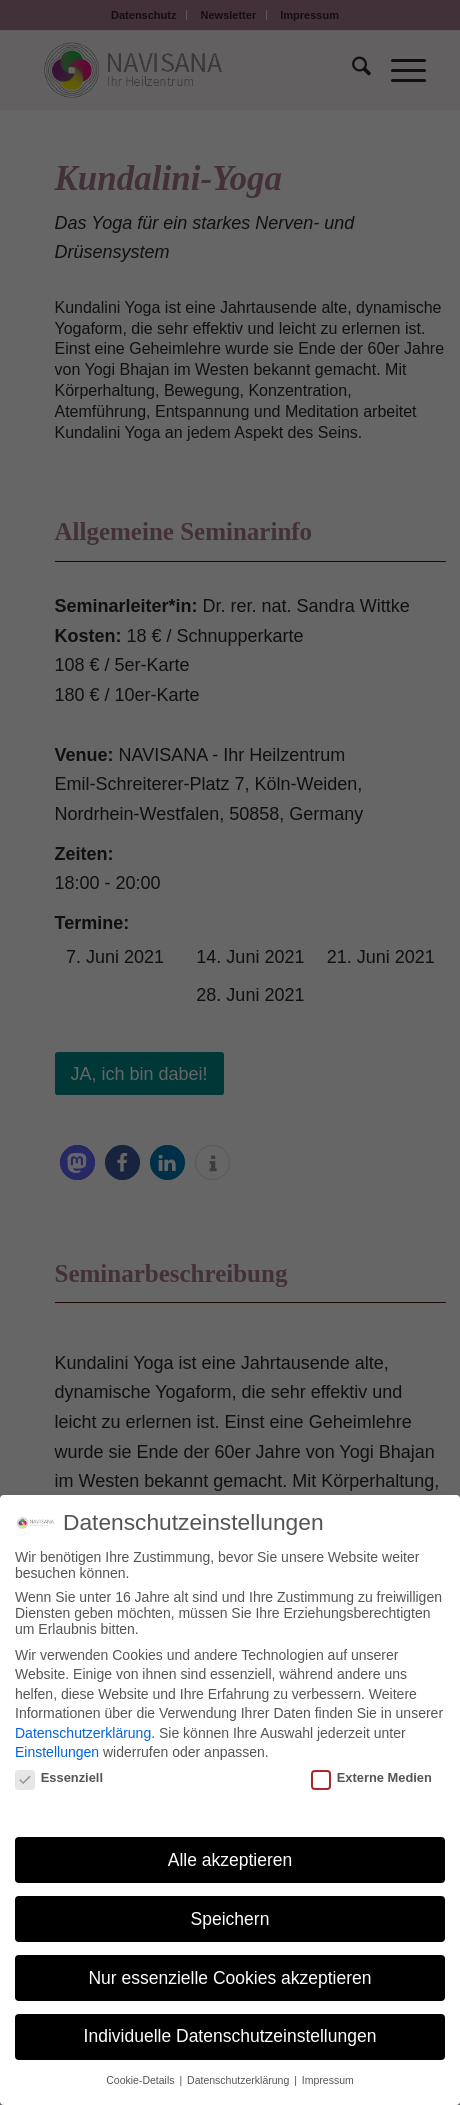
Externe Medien (371, 1777)
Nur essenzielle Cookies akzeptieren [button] (229, 1978)
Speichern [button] (230, 1919)
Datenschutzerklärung (83, 1733)
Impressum (328, 2080)
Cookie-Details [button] (141, 2080)
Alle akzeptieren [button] (230, 1860)
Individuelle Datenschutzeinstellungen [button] (230, 2036)
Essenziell (59, 1777)
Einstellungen (57, 1752)
